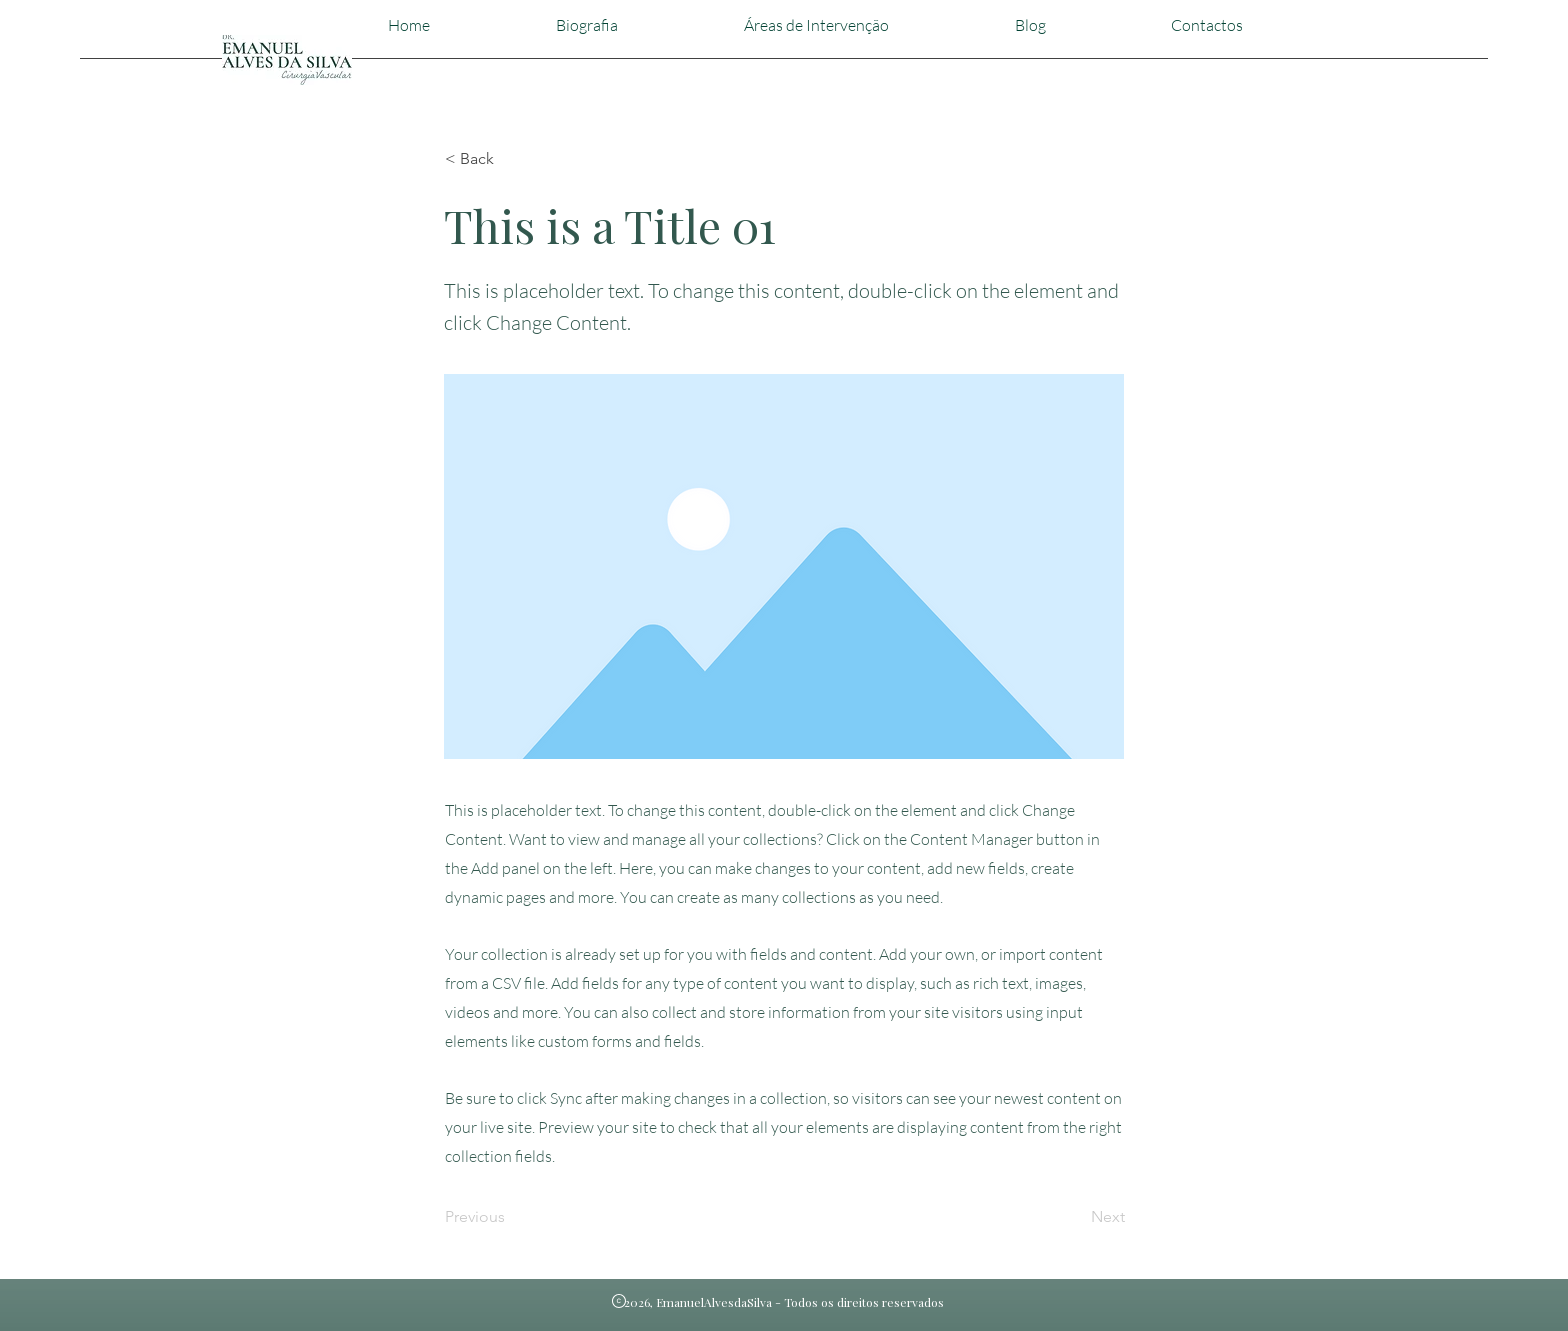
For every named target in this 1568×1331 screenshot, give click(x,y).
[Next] (1075, 1217)
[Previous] (511, 1217)
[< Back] (511, 159)
